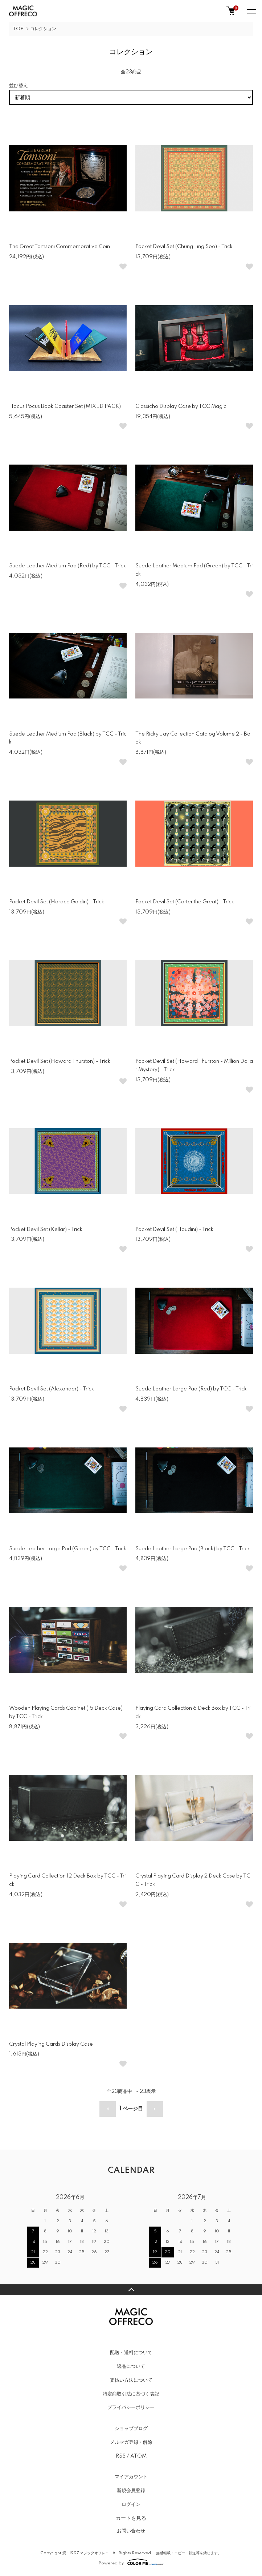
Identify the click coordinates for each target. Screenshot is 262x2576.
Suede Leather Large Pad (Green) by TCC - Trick (67, 1548)
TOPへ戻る (131, 2289)
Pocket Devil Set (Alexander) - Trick (51, 1389)
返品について (131, 2366)
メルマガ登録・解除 (131, 2442)
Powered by (131, 2562)
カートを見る (131, 2518)
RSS (121, 2456)
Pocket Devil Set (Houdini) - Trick (174, 1229)
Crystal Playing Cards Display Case (51, 2044)
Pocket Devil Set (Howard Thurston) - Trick (59, 1061)
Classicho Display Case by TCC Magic (180, 406)
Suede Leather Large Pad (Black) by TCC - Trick (192, 1548)
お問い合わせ (131, 2531)
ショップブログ (131, 2428)
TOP (18, 29)
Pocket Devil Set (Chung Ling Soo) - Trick (184, 246)
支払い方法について (131, 2380)
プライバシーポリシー (131, 2407)
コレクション (43, 29)
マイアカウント (131, 2476)
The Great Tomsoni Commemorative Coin (59, 246)
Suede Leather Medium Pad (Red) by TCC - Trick (67, 565)
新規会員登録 (131, 2490)
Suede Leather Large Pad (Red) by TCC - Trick (191, 1389)
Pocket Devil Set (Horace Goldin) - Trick (56, 901)
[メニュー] (251, 11)
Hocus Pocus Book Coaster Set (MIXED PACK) (65, 406)
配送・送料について (131, 2352)
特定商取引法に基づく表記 (131, 2394)
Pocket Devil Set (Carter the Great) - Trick (184, 901)
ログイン (131, 2504)
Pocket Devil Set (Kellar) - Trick (45, 1229)
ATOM (138, 2456)
